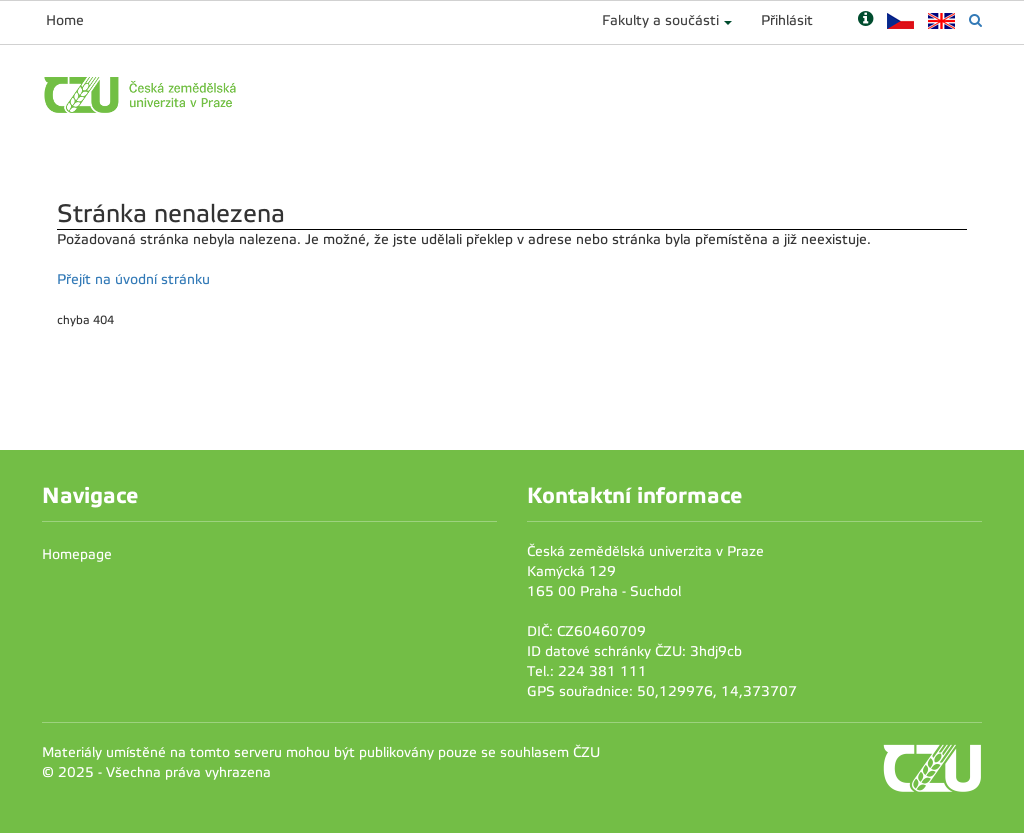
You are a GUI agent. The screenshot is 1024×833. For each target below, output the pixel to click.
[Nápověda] (865, 20)
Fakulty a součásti (660, 20)
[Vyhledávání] (975, 20)
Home (65, 20)
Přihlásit (787, 20)
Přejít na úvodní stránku (133, 279)
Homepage (77, 554)
